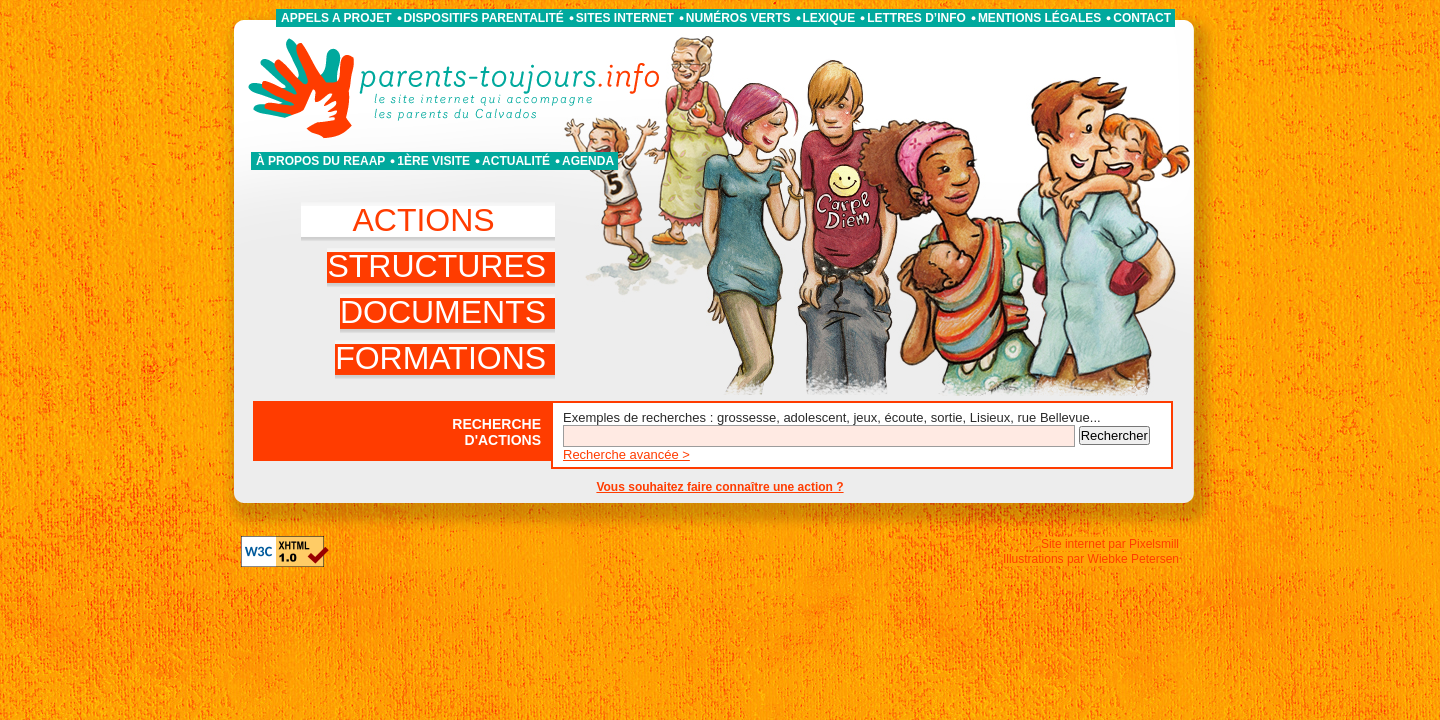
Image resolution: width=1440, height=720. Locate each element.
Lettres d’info (916, 18)
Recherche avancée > (626, 454)
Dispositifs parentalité (484, 18)
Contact (1142, 18)
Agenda (588, 161)
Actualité (516, 161)
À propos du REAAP (320, 161)
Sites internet (625, 18)
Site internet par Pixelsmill (1110, 544)
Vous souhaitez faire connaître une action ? (719, 487)
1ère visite (433, 161)
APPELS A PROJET (336, 18)
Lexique (829, 18)
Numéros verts (738, 18)
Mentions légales (1039, 18)
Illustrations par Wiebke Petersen (1091, 559)
